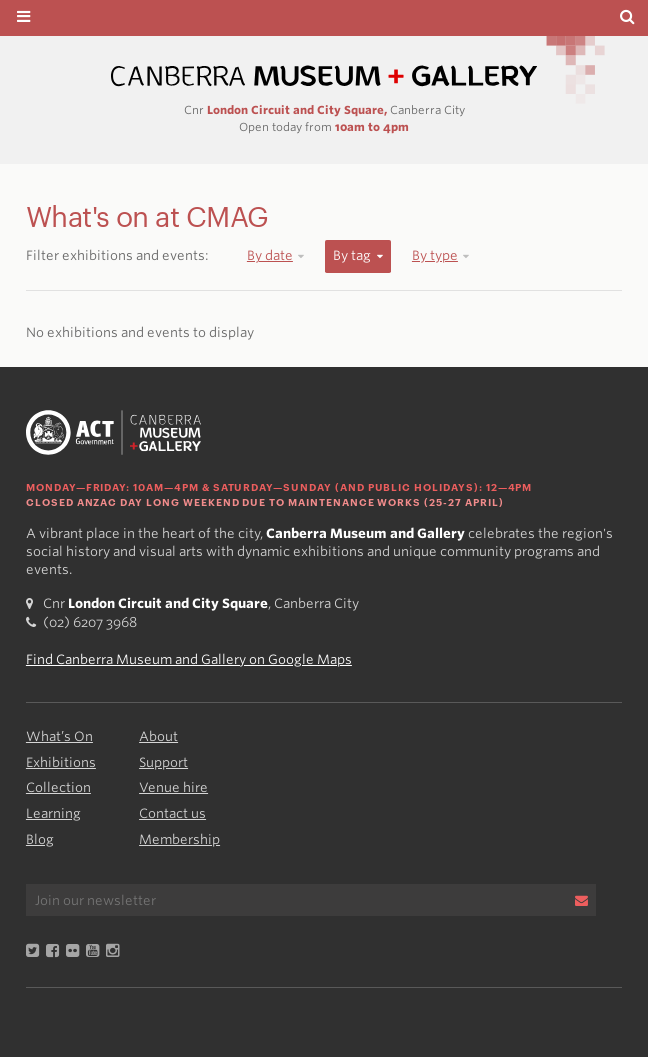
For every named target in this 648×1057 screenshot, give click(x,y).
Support (163, 762)
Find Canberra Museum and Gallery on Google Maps (189, 659)
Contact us (172, 813)
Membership (179, 839)
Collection (58, 787)
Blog (40, 839)
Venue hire (173, 787)
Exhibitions (61, 762)
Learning (53, 813)
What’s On (59, 736)
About (158, 736)
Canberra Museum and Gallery (324, 76)
